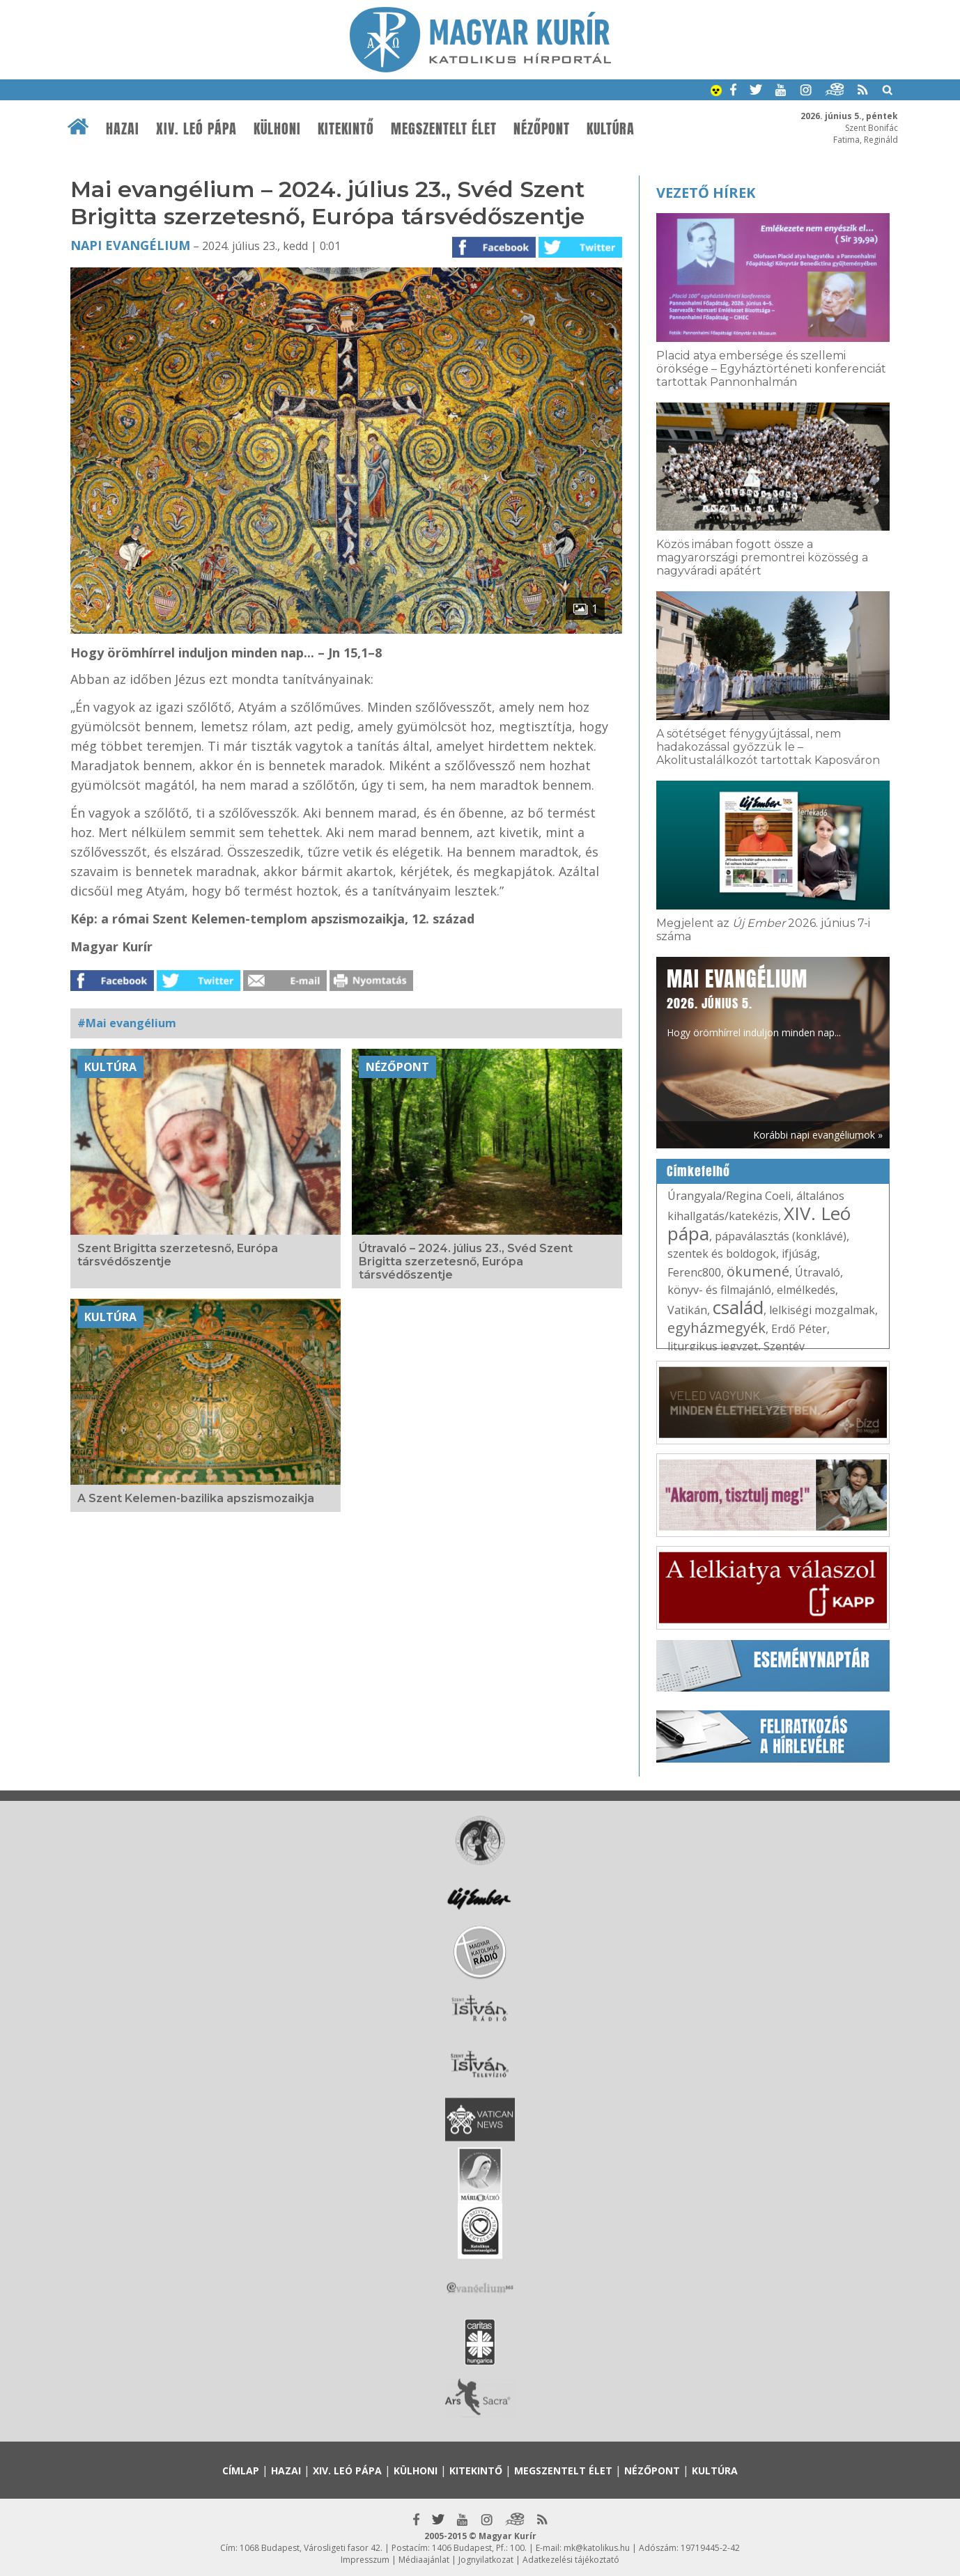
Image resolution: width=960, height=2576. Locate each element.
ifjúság (799, 1253)
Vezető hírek (705, 192)
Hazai (122, 128)
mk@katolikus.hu (597, 2548)
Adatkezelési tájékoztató (570, 2560)
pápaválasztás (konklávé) (780, 1236)
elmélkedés (806, 1289)
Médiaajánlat (423, 2560)
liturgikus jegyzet (712, 1346)
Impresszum (365, 2560)
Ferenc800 (694, 1272)
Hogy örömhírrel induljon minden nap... (754, 1001)
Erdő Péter (799, 1328)
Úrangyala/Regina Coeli (729, 1195)
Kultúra (611, 128)
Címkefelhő (698, 1171)
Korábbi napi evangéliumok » (818, 1134)
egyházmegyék (716, 1327)
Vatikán (687, 1310)
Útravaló (817, 1272)
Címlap (240, 2470)
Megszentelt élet (444, 128)
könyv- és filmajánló (719, 1289)
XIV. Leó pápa (196, 128)
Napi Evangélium (130, 245)
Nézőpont (541, 128)
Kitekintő (346, 128)
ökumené (758, 1271)
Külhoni (277, 128)
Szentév (784, 1346)
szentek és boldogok (721, 1253)
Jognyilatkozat (485, 2560)
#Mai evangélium (126, 1023)
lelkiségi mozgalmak (822, 1310)
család (738, 1307)
